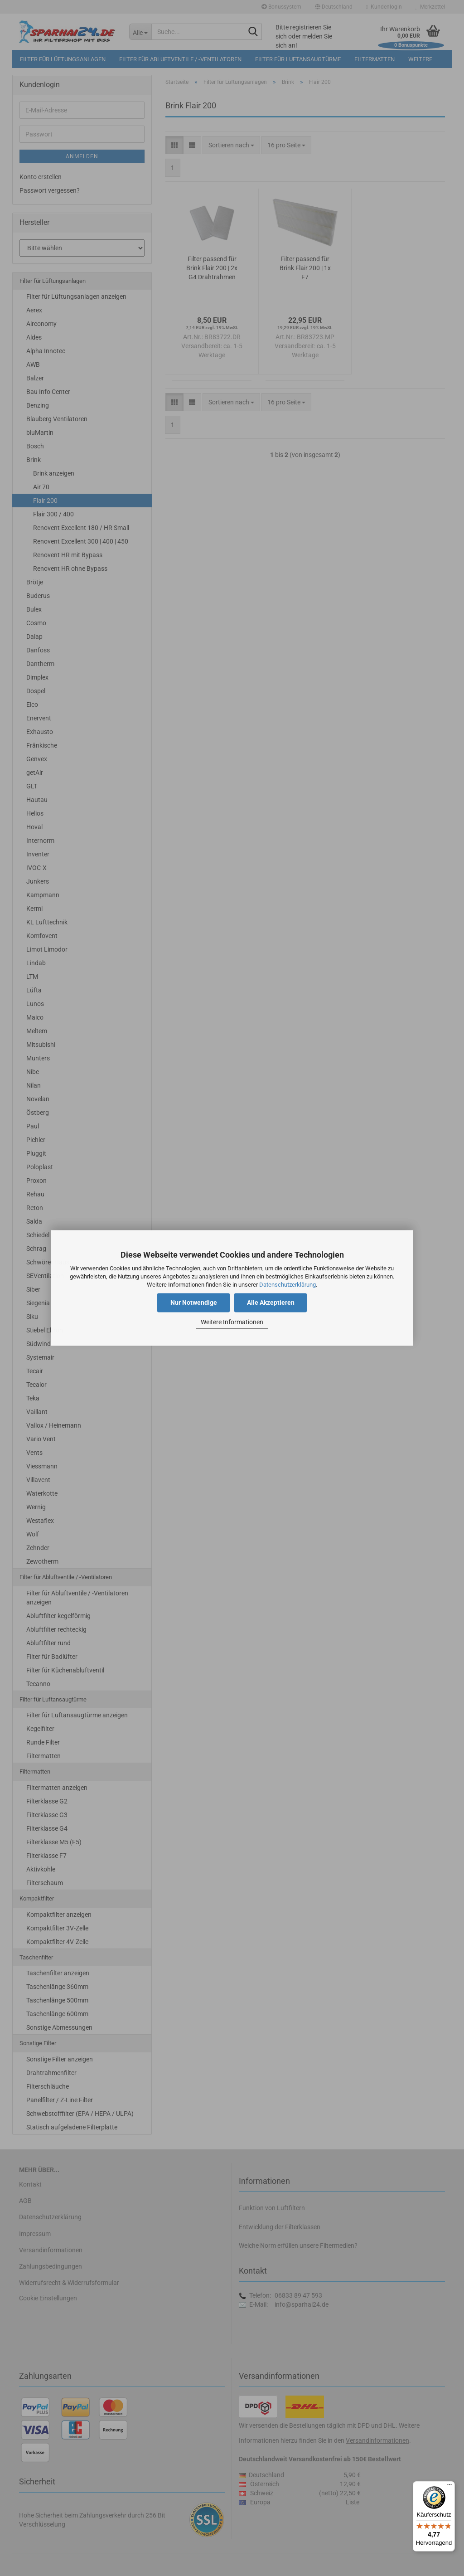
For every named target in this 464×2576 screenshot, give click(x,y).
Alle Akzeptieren (271, 1303)
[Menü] (449, 2486)
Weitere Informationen (232, 1322)
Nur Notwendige (193, 1303)
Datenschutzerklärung (287, 1284)
